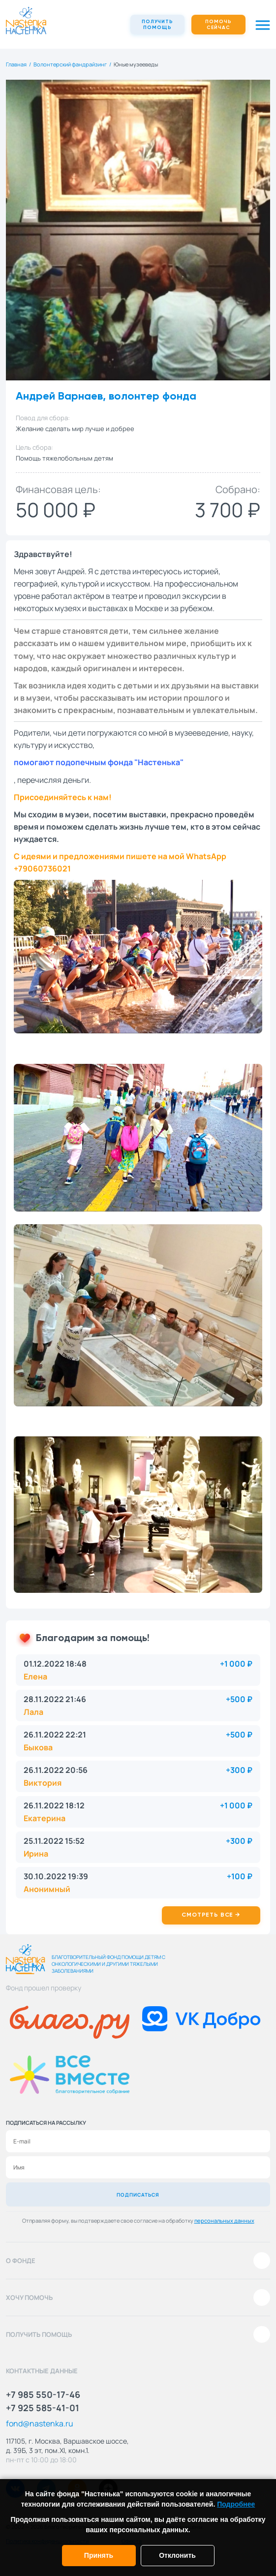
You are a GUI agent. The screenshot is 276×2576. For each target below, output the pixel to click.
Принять (98, 2555)
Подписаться (138, 2194)
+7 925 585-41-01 (42, 2407)
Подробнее (236, 2504)
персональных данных (224, 2220)
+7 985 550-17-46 (43, 2394)
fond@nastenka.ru (39, 2423)
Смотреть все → (211, 1915)
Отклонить (177, 2555)
